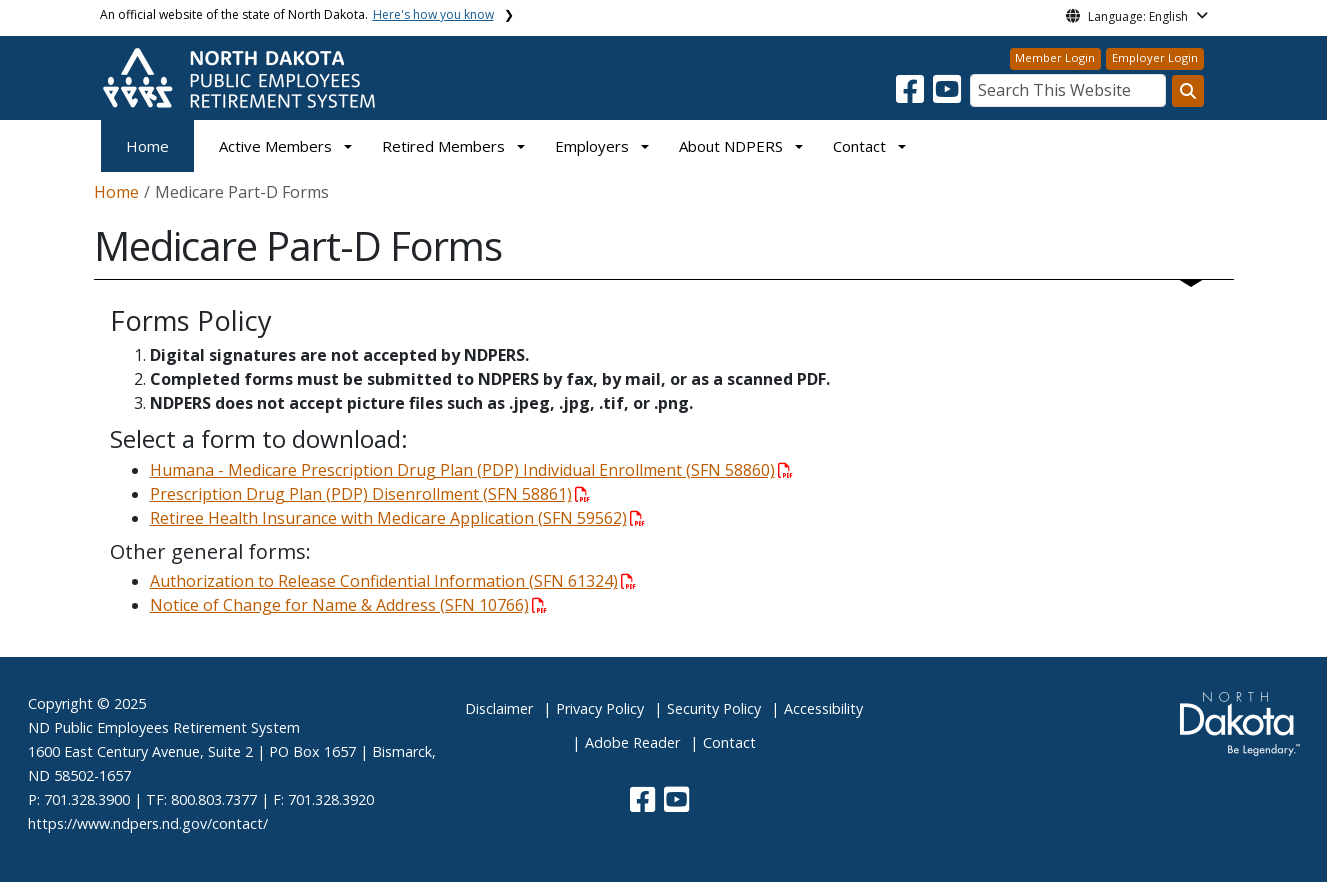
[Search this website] (1188, 91)
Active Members (275, 146)
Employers (592, 146)
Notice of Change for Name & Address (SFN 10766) (348, 605)
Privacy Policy (600, 708)
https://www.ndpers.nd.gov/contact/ (148, 823)
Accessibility (823, 708)
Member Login (1055, 57)
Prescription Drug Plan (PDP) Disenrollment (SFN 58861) (370, 494)
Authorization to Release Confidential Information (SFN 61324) (393, 581)
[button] (912, 95)
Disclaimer (499, 708)
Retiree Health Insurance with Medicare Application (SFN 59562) (397, 518)
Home (147, 146)
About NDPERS (731, 146)
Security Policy (714, 708)
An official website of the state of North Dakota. (297, 14)
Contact (729, 742)
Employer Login (1155, 57)
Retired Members (443, 146)
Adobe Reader (632, 742)
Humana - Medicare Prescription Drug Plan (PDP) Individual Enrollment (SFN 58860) (471, 470)
